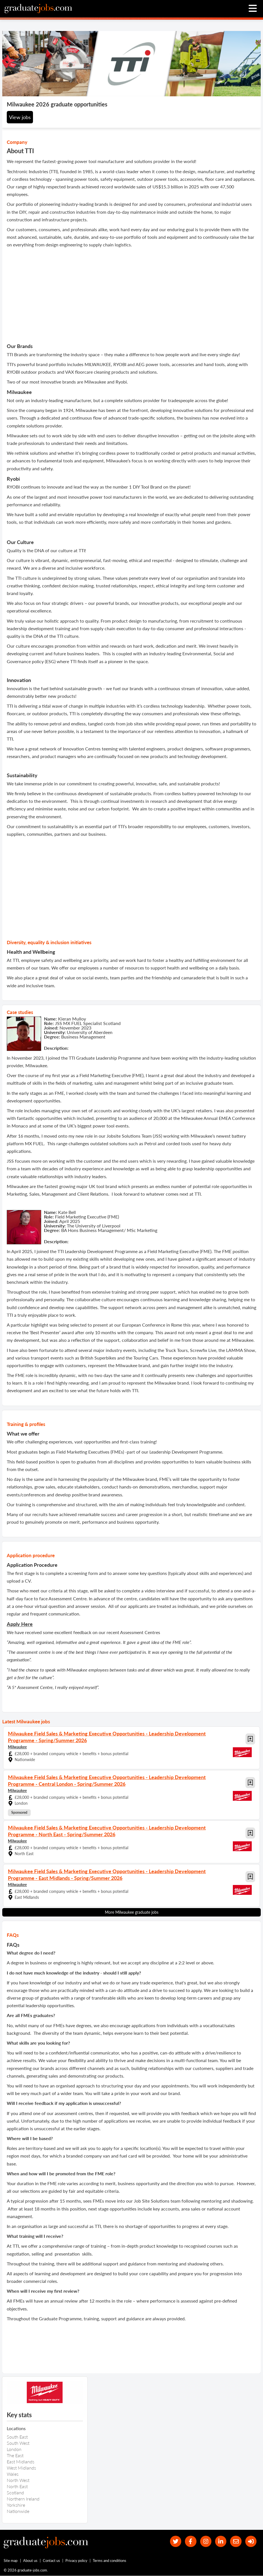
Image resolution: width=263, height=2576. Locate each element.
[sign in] (251, 2541)
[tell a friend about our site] (236, 2541)
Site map (10, 2561)
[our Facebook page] (190, 2541)
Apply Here (20, 1624)
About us (30, 2561)
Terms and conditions (109, 2561)
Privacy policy (76, 2561)
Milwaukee (17, 1746)
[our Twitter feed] (175, 2541)
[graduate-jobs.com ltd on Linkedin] (220, 2541)
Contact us (51, 2561)
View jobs (20, 117)
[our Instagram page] (205, 2541)
